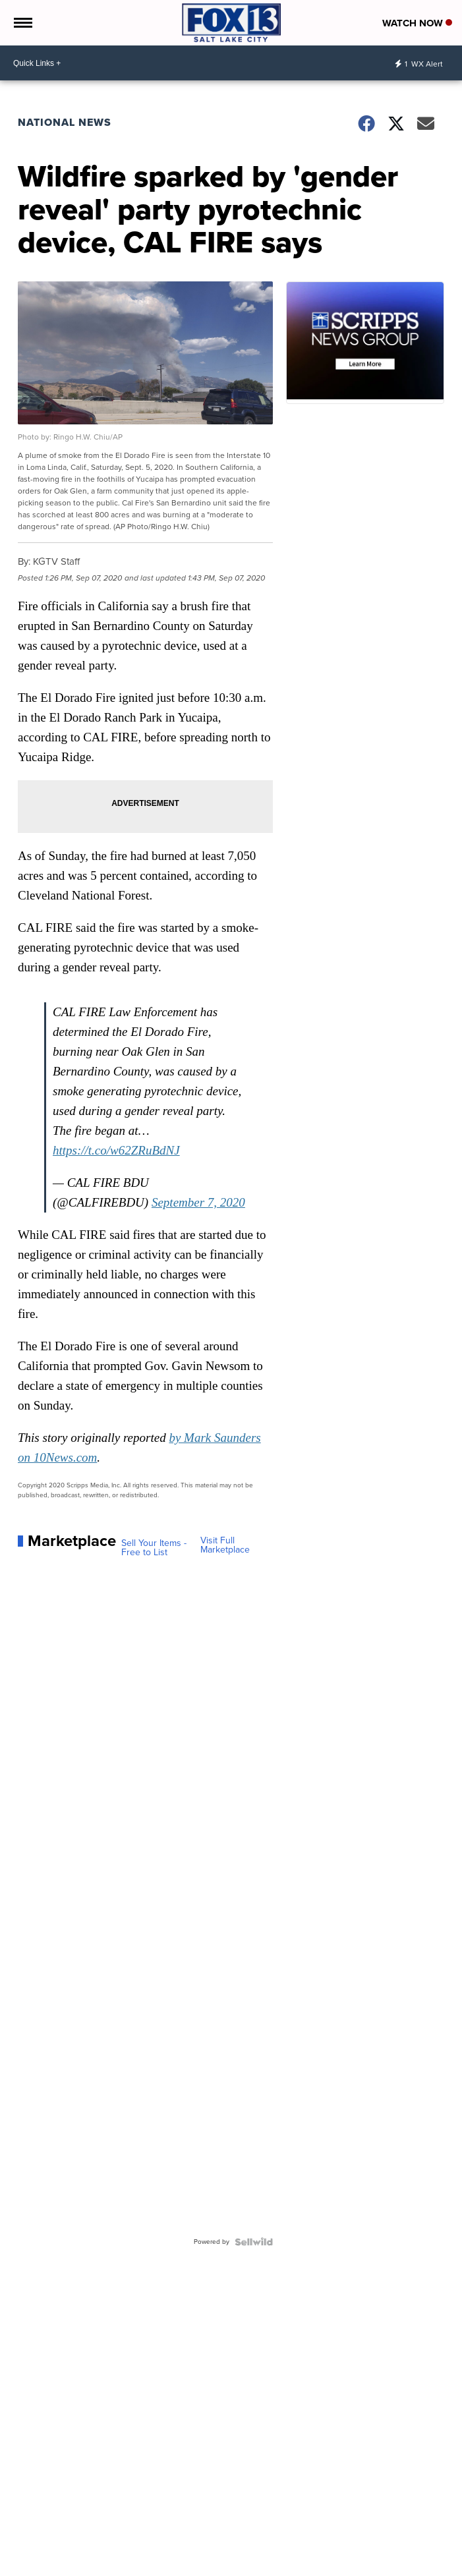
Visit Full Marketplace (225, 1545)
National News (64, 122)
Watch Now (417, 23)
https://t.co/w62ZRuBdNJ (116, 1150)
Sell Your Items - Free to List (154, 1548)
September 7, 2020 (198, 1202)
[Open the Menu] (22, 22)
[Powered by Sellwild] (254, 2242)
